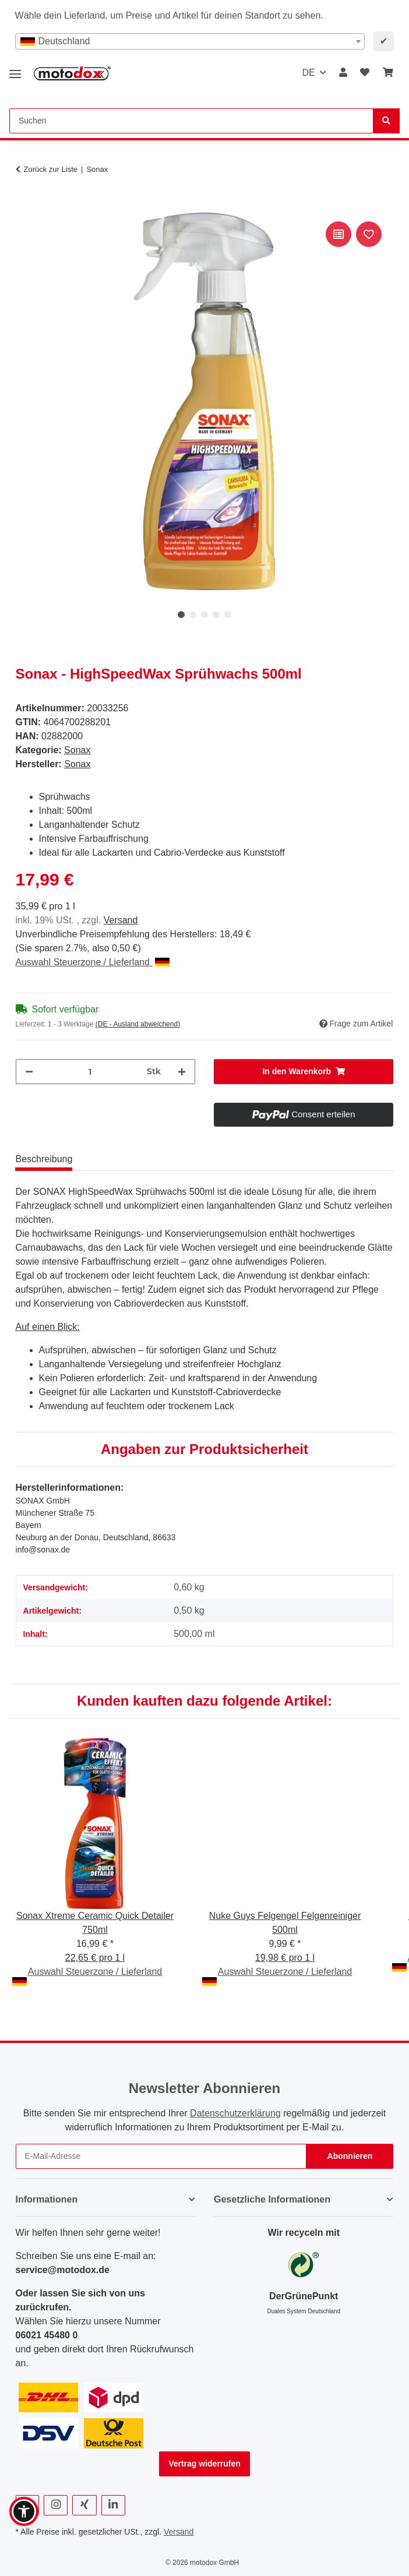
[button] (343, 72)
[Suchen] (386, 120)
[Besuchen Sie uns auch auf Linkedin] (113, 2505)
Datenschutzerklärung (235, 2113)
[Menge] (90, 1072)
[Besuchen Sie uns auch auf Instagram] (56, 2505)
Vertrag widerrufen (204, 2463)
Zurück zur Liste (50, 169)
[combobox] (190, 41)
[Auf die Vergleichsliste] (338, 234)
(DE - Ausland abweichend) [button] (138, 1024)
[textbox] (190, 41)
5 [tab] (227, 614)
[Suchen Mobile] (191, 120)
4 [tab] (216, 614)
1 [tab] (181, 614)
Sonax (77, 750)
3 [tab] (204, 614)
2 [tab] (192, 614)
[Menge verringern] (29, 1072)
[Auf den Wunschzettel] (369, 234)
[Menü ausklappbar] (15, 69)
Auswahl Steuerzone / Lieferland (93, 962)
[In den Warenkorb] (25, 205)
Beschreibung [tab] (44, 1159)
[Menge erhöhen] (182, 1072)
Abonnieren (350, 2156)
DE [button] (308, 72)
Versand (121, 920)
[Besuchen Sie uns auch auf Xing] (84, 2505)
